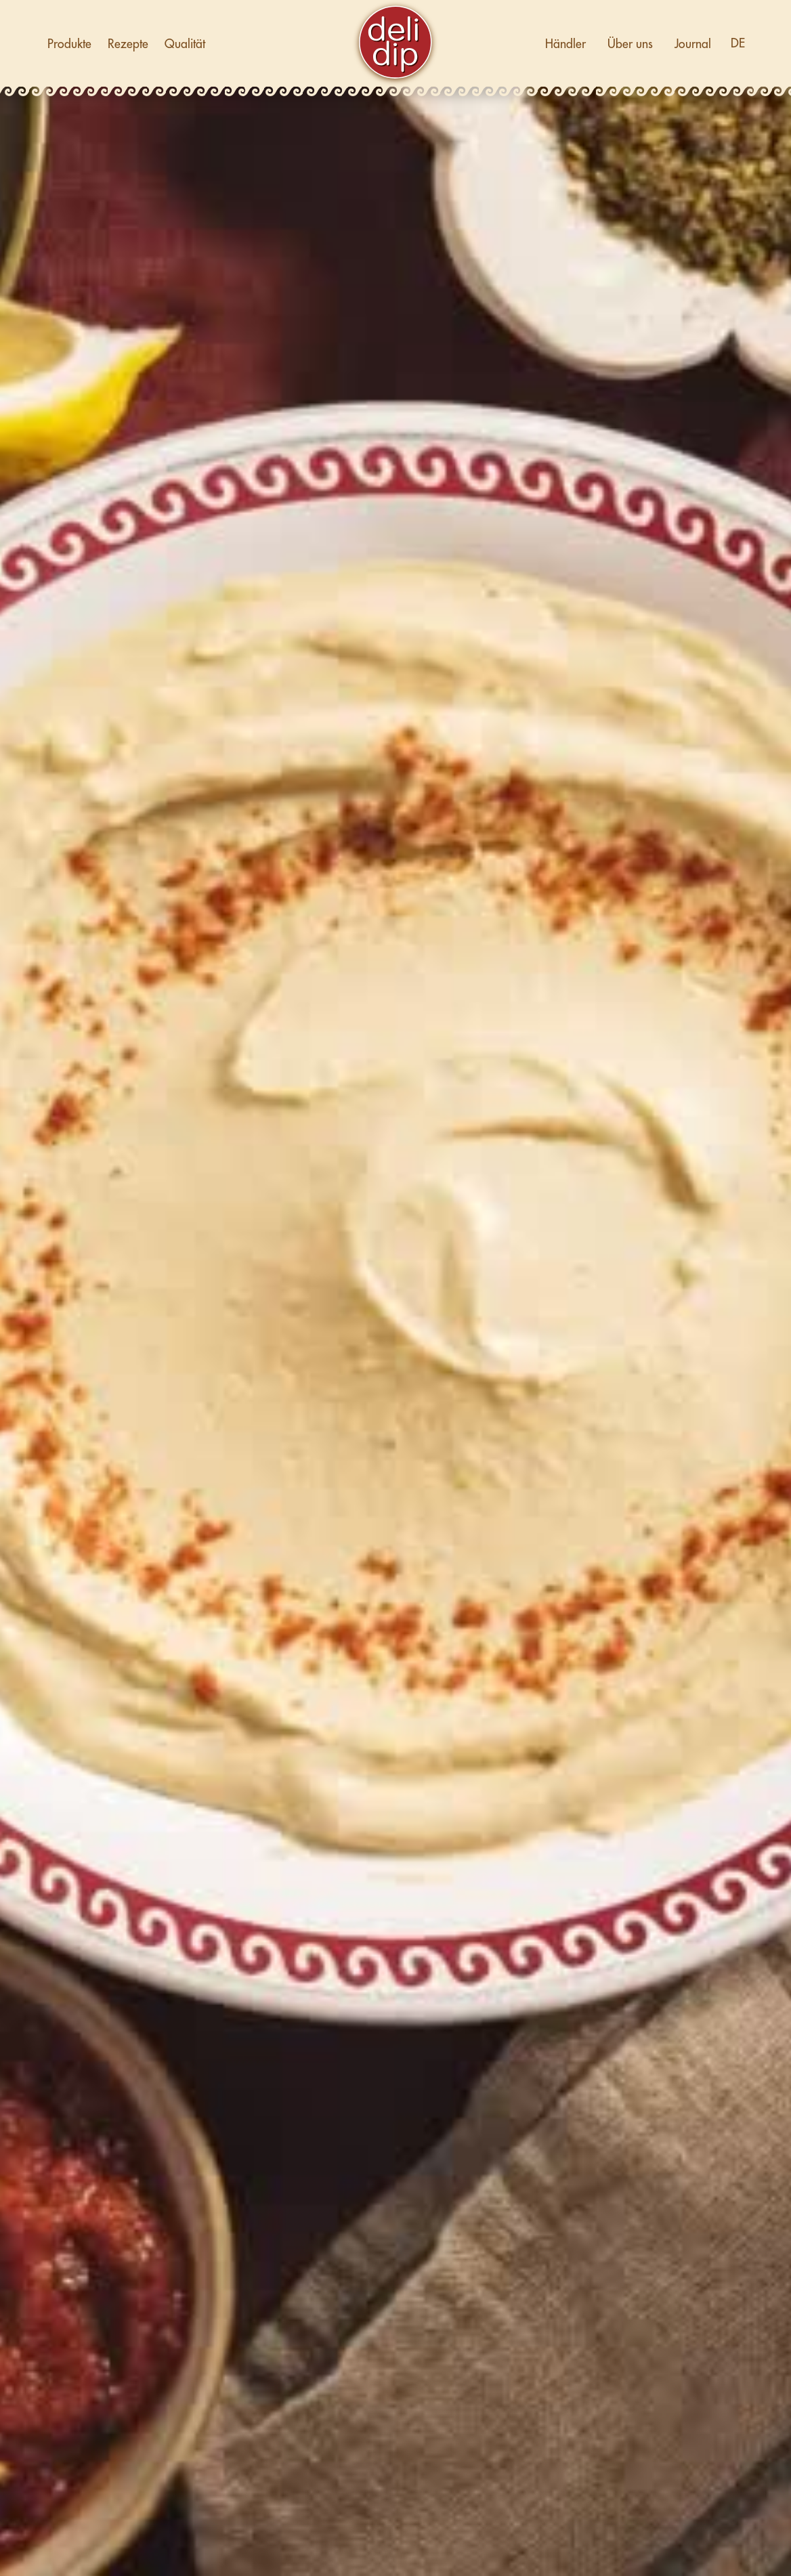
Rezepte (128, 44)
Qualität (185, 44)
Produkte (69, 44)
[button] (738, 43)
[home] (395, 44)
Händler (565, 44)
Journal (693, 44)
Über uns (630, 44)
